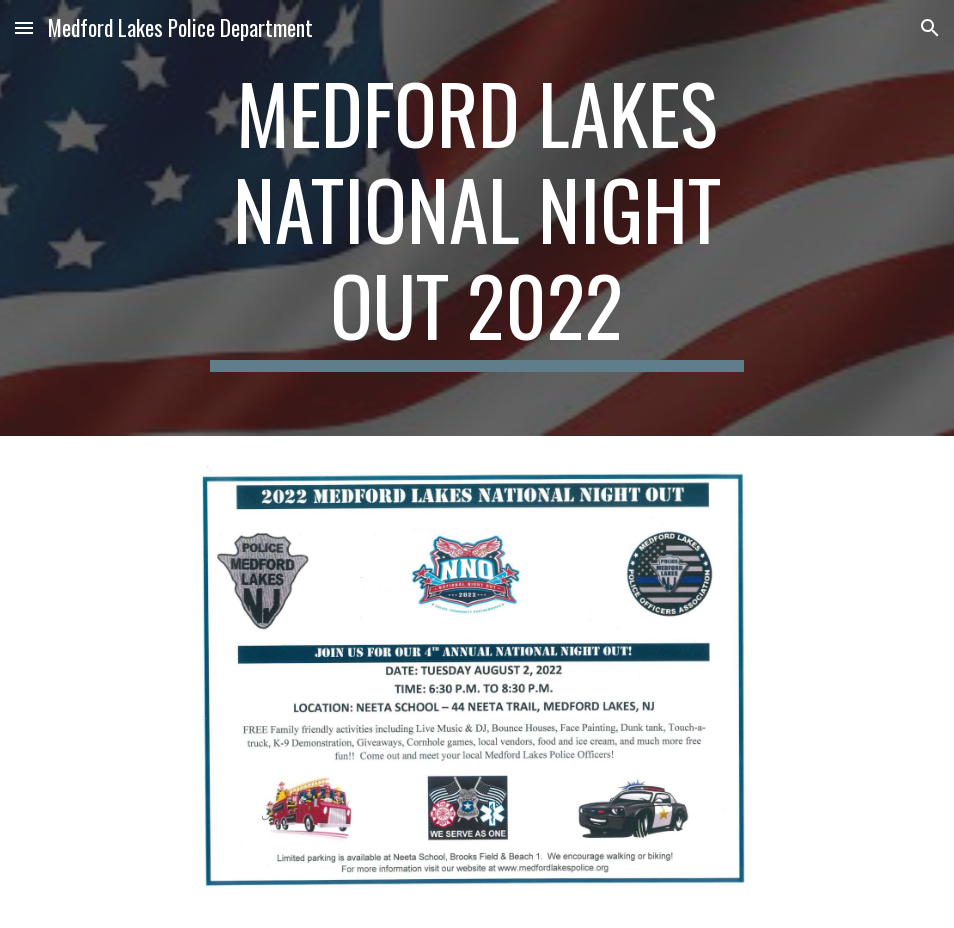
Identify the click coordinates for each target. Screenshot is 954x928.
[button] (24, 27)
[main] (477, 218)
